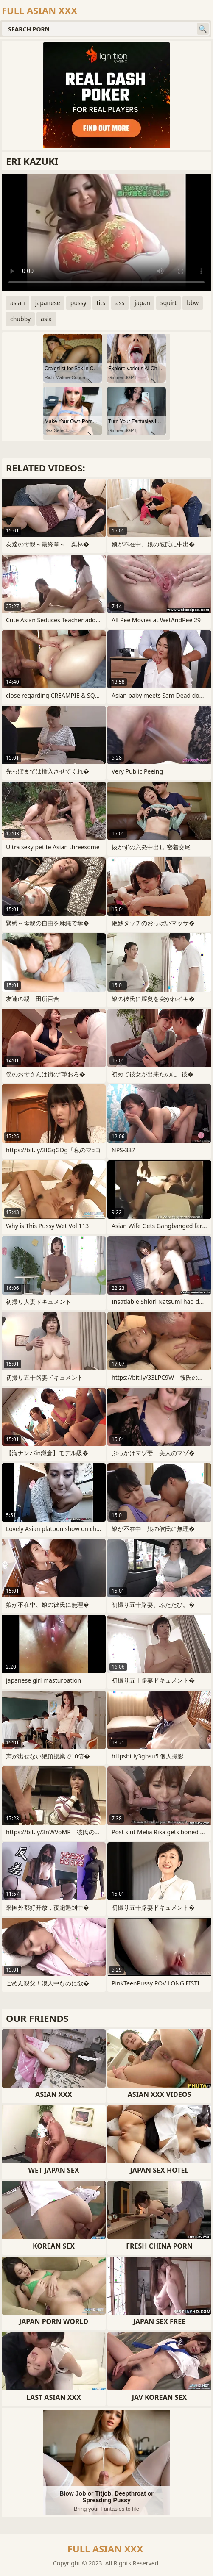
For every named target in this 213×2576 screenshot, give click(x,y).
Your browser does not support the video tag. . (106, 232)
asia (46, 319)
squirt (168, 303)
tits (101, 303)
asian (17, 303)
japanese (47, 303)
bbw (193, 303)
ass (119, 303)
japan (142, 303)
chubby (20, 319)
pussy (78, 303)
